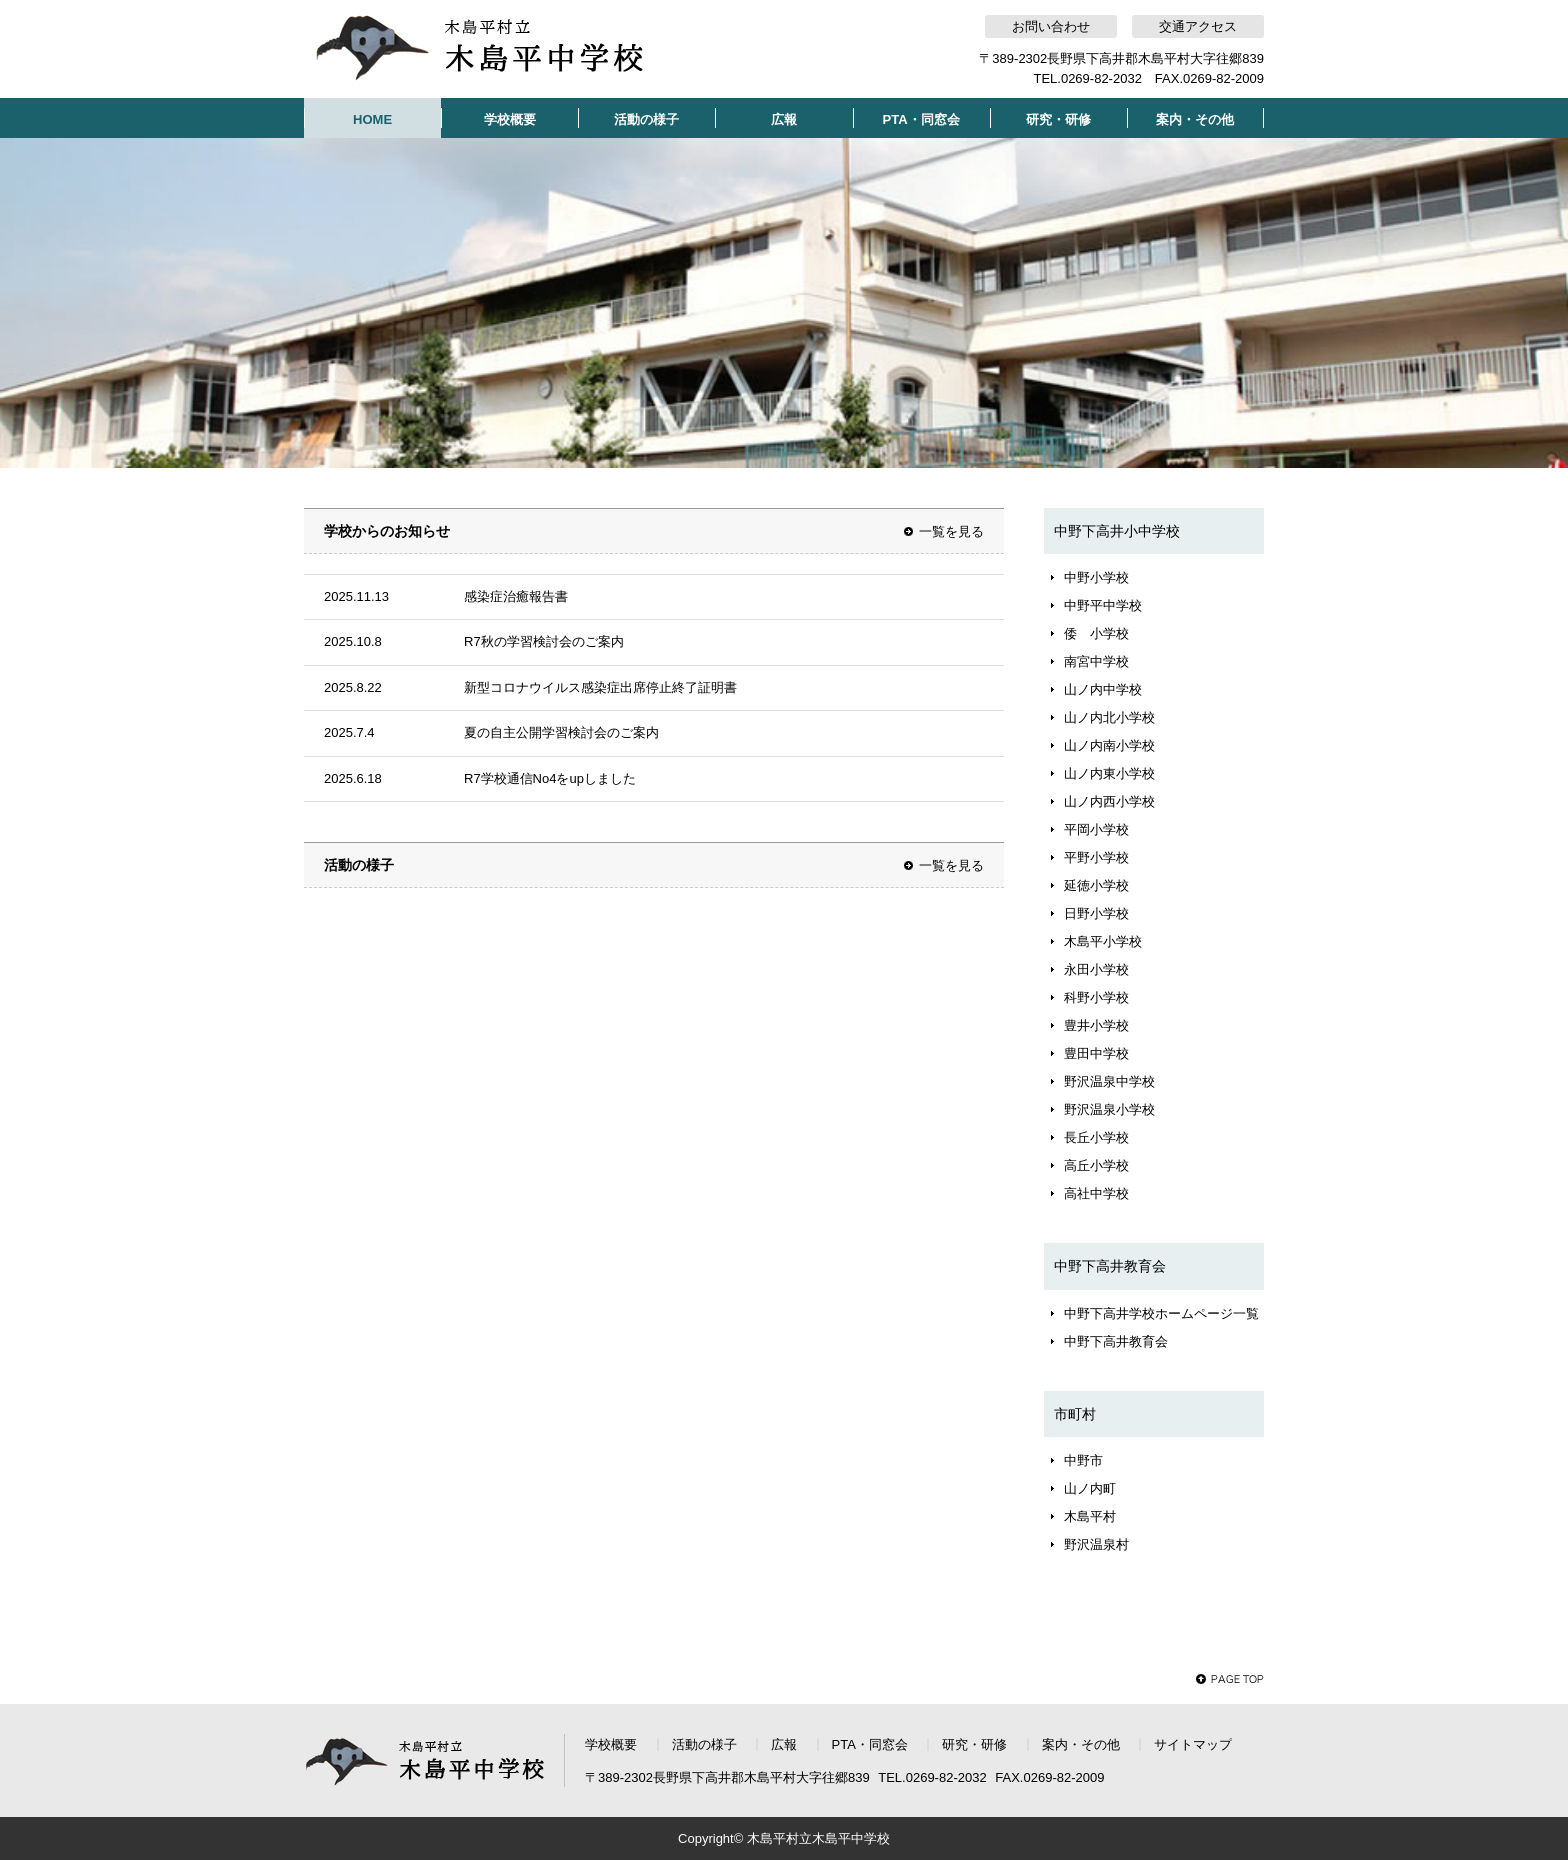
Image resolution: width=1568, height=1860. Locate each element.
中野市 (1083, 1460)
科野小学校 (1096, 997)
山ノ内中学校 (1103, 689)
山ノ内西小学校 (1109, 801)
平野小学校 (1096, 857)
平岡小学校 (1096, 829)
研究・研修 (1058, 119)
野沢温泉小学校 (1109, 1109)
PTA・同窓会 (921, 119)
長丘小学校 (1096, 1137)
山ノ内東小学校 (1109, 773)
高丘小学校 (1096, 1165)
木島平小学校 (1103, 941)
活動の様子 (646, 119)
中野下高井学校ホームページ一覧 (1161, 1313)
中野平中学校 (1103, 605)
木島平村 (1090, 1516)
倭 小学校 (1096, 633)
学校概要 (510, 119)
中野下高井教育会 (1116, 1341)
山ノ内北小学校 (1109, 717)
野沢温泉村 (1096, 1544)
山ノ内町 (1090, 1488)
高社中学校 (1096, 1193)
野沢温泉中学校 (1109, 1081)
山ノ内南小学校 (1109, 745)
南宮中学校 (1096, 661)
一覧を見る (951, 531)
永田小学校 (1096, 969)
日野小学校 (1096, 913)
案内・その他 (1195, 119)
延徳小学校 (1096, 885)
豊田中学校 (1096, 1053)
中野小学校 (1096, 577)
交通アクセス (1198, 26)
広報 (784, 119)
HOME (372, 119)
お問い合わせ (1051, 26)
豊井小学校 (1096, 1025)
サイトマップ (1193, 1744)
